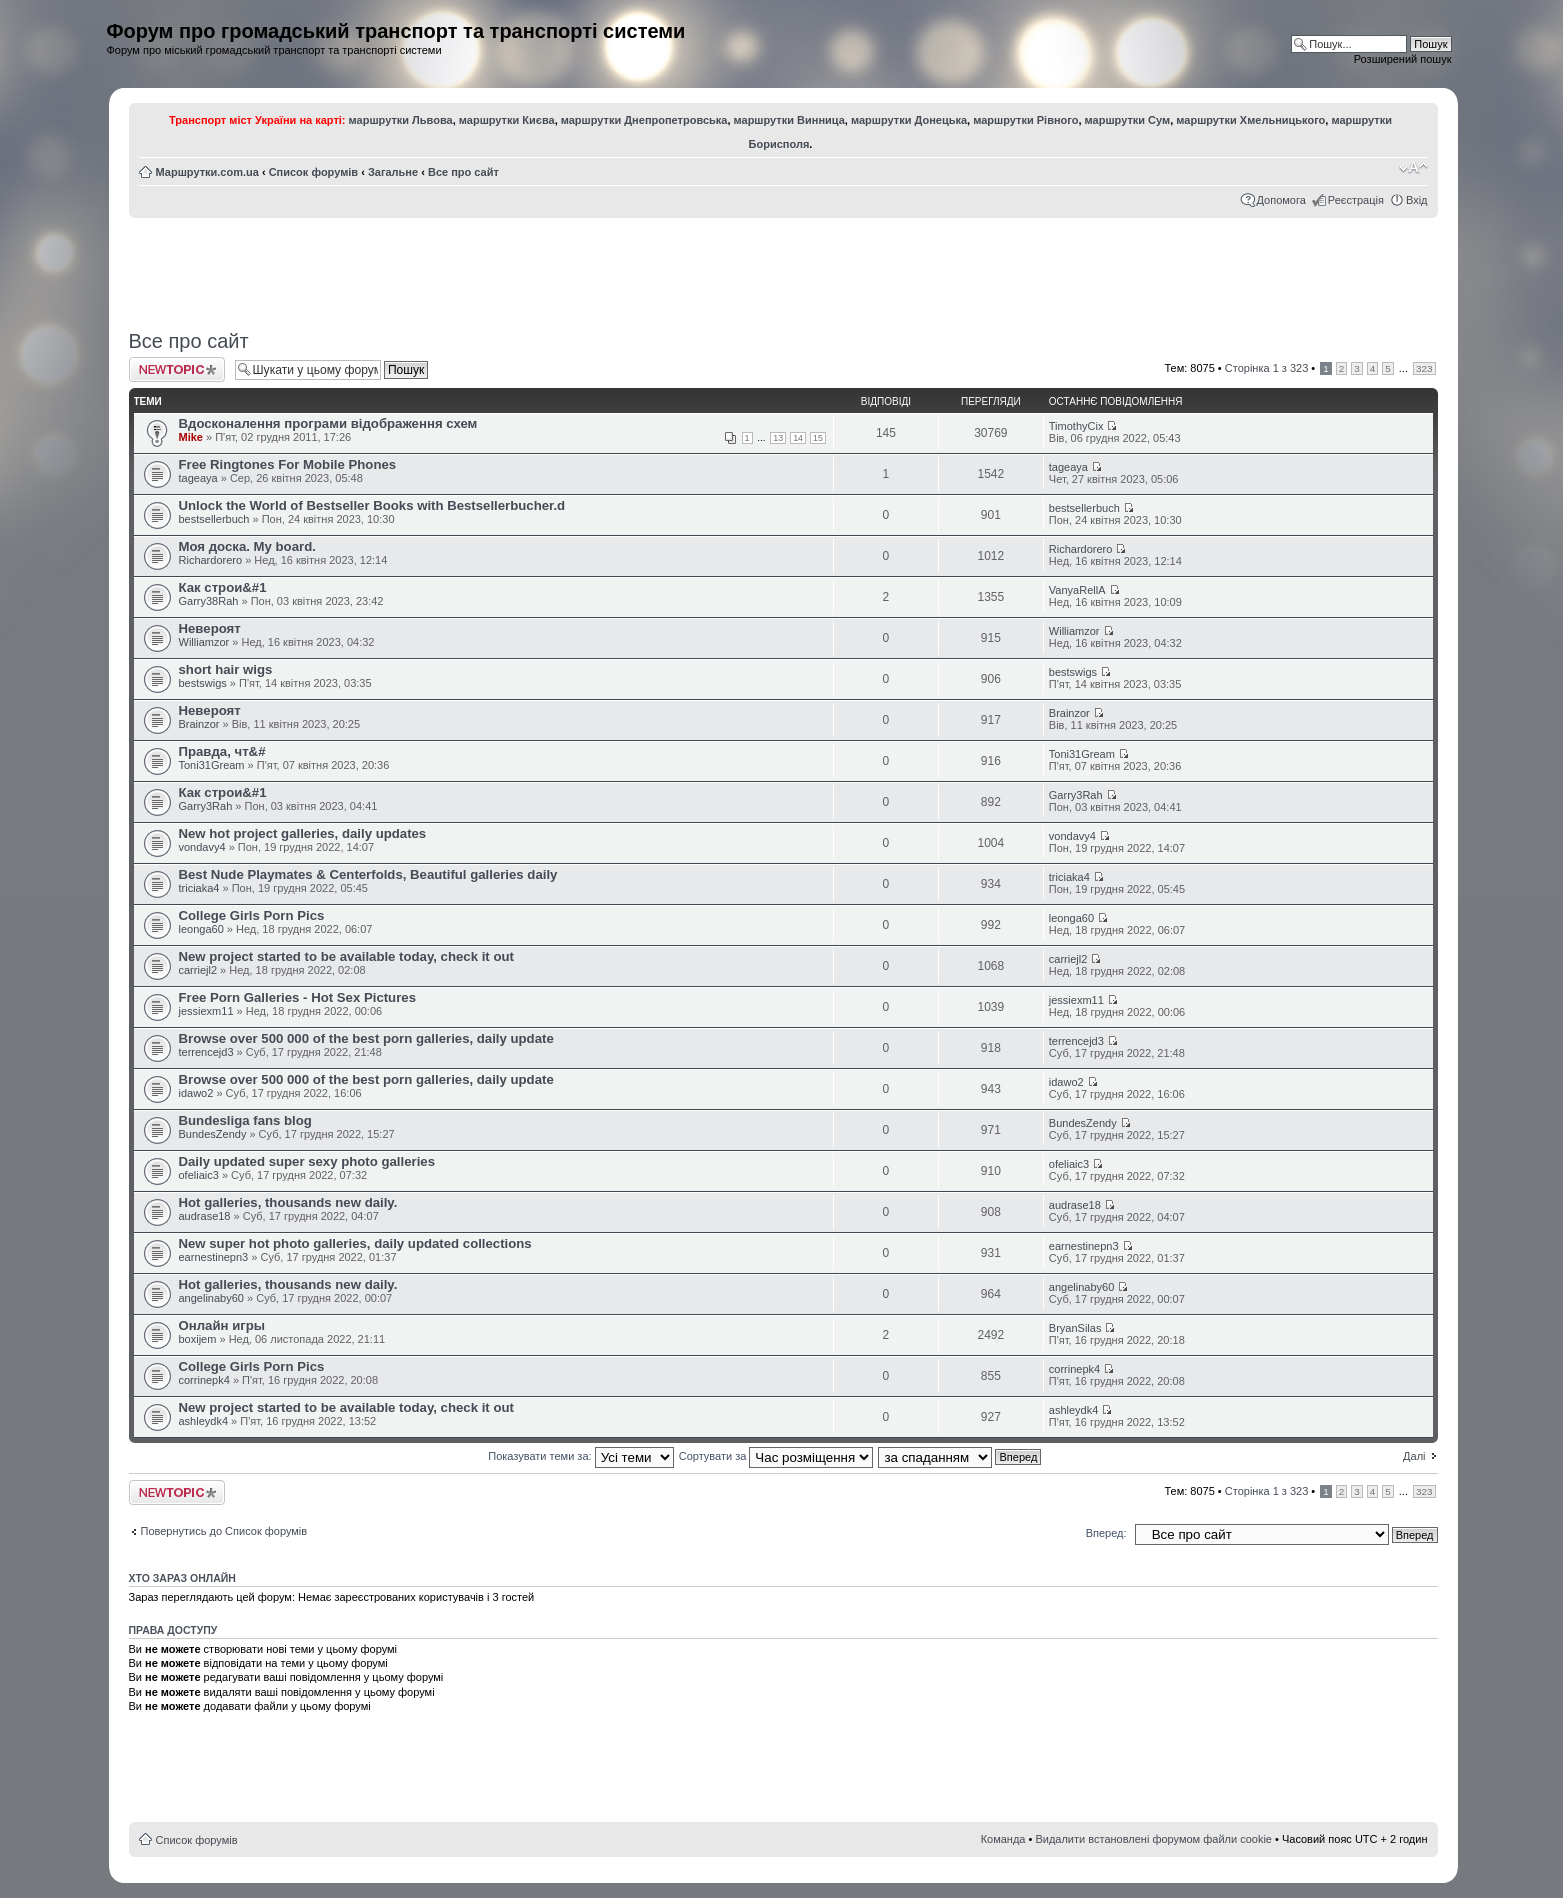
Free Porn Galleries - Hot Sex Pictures (297, 997)
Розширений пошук (1403, 59)
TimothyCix (1076, 426)
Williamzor (204, 642)
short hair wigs (226, 669)
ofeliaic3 (199, 1175)
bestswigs (203, 683)
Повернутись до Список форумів (224, 1531)
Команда (1003, 1839)
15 (818, 438)
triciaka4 (199, 888)
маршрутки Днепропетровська (644, 120)
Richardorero (211, 560)
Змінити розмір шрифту (1413, 168)
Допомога (1281, 200)
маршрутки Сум (1128, 120)
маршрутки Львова (401, 120)
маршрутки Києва (507, 120)
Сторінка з (1266, 368)
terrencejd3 (206, 1052)
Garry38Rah (209, 601)
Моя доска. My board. (247, 546)
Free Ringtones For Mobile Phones (288, 464)
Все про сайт (463, 172)
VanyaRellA (1077, 590)
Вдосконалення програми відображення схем (328, 423)
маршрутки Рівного (1025, 120)
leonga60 (201, 929)
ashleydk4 (204, 1421)
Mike (191, 437)
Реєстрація (1356, 200)
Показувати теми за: (580, 1456)
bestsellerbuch (214, 519)
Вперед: (1106, 1533)
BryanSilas (1075, 1328)
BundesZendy (213, 1134)
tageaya (198, 478)
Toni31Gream (212, 765)
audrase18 (205, 1216)
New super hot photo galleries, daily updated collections (355, 1243)
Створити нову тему (177, 369)
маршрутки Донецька (909, 120)
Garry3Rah (206, 806)
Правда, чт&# (222, 751)
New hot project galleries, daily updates (303, 833)
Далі (1414, 1456)
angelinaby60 (211, 1298)
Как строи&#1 (223, 587)
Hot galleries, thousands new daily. (288, 1202)
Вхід (1417, 200)
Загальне (393, 172)
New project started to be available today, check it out (346, 956)
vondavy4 (202, 847)
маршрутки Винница (789, 120)
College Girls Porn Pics (252, 915)
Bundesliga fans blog (245, 1120)
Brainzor (199, 724)
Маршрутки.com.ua (207, 172)
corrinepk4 (204, 1380)
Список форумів (313, 172)
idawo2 (196, 1093)
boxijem (198, 1339)
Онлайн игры (222, 1325)
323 (1424, 368)
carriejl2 (198, 970)
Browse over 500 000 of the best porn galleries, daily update (366, 1038)
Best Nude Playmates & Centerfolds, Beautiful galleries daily (368, 874)
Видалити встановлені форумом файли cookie (1153, 1839)
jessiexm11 (206, 1011)
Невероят (210, 628)
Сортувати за (776, 1456)
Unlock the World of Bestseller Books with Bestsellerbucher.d (372, 505)
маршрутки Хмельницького (1250, 120)
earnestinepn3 (214, 1257)
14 (798, 438)
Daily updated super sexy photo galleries (307, 1161)
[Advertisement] (783, 267)
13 (778, 438)
